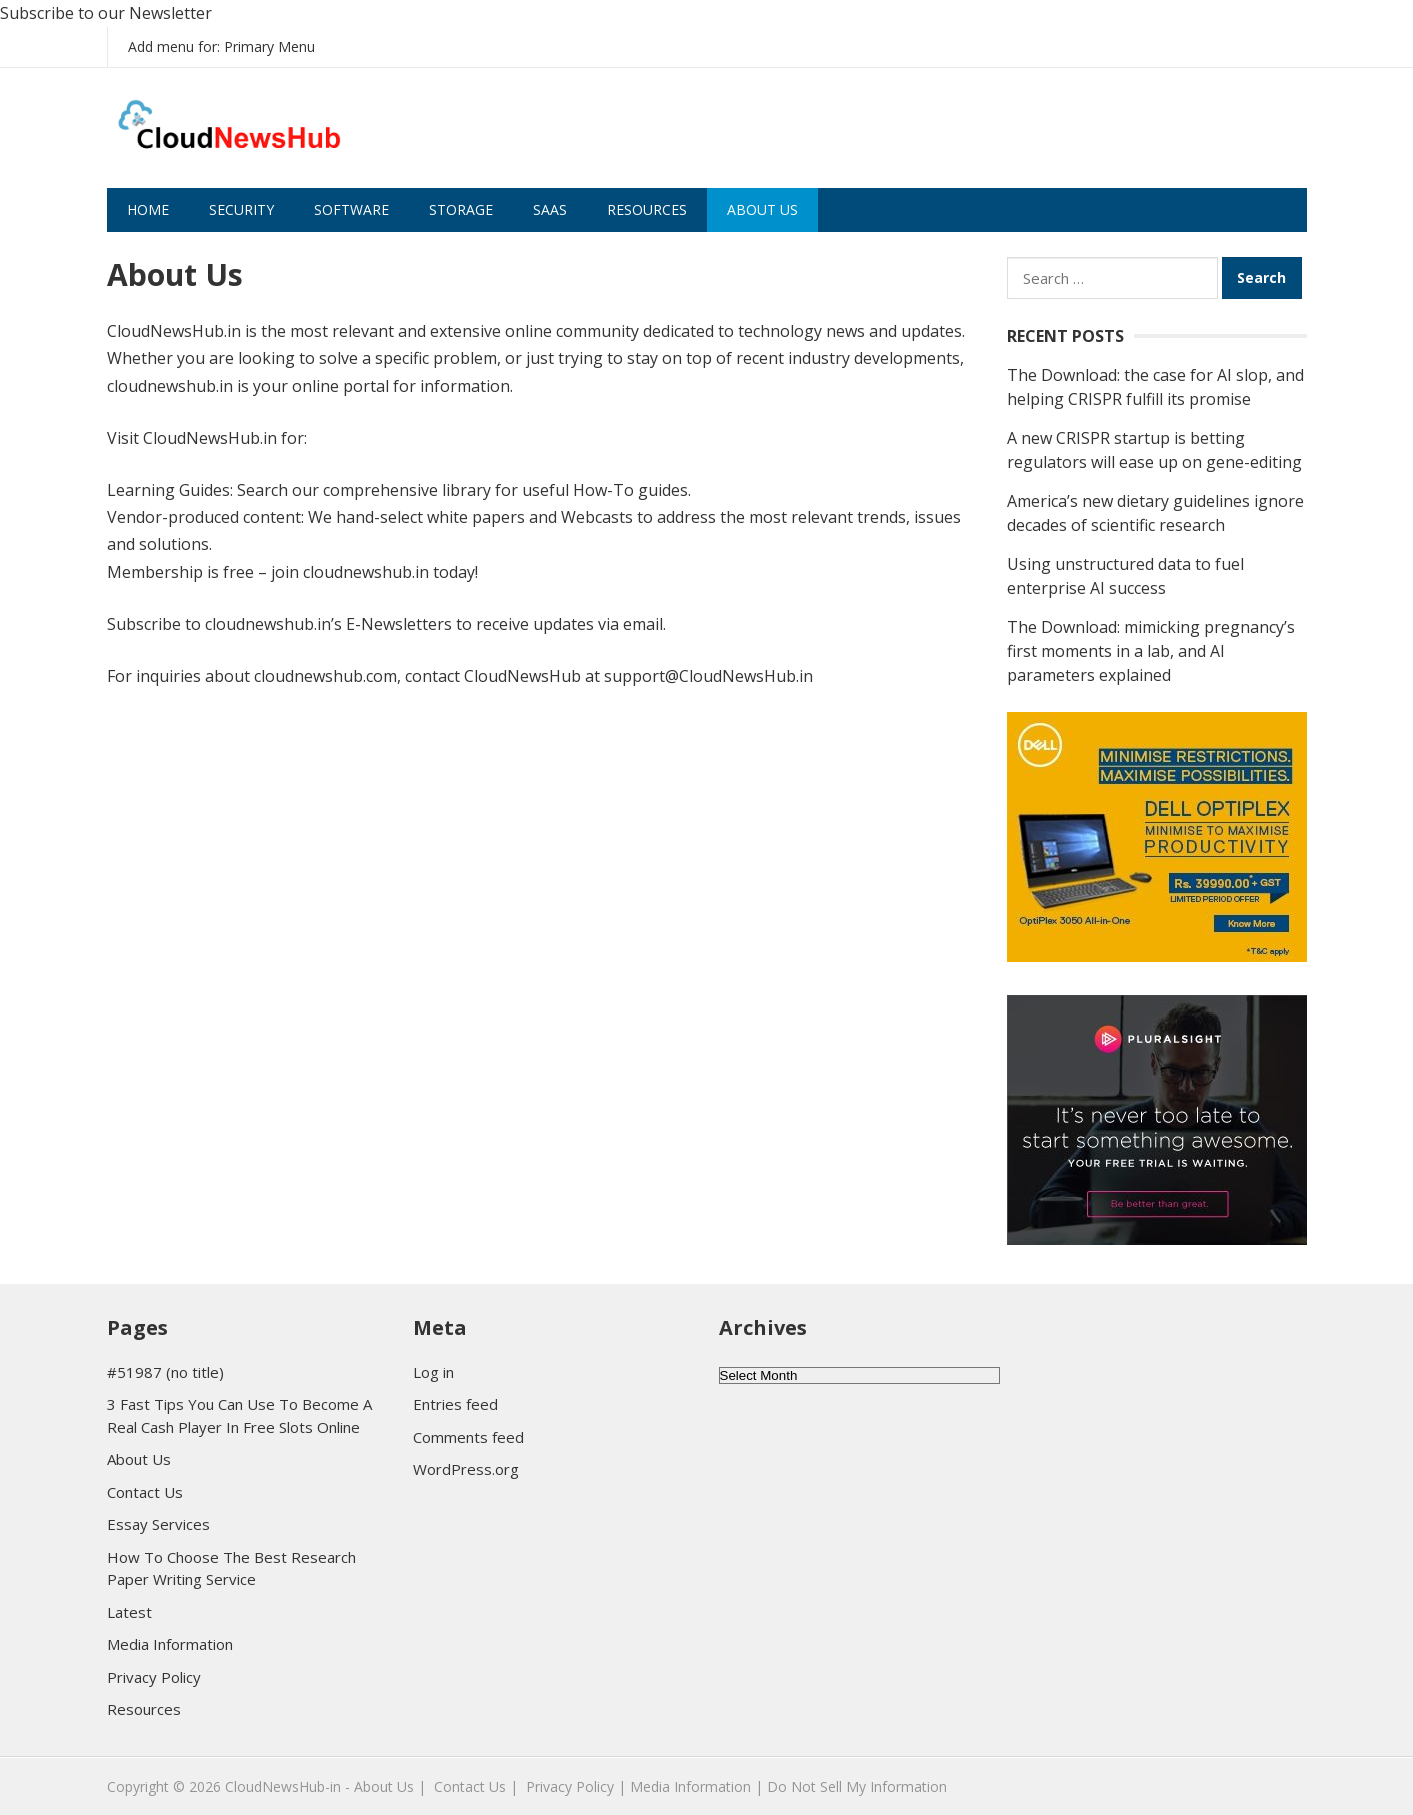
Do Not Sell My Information (857, 1786)
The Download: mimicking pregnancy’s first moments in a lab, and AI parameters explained (1151, 651)
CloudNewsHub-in (283, 1786)
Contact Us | (476, 1786)
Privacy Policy (154, 1677)
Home (148, 209)
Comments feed (468, 1437)
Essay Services (158, 1524)
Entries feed (455, 1404)
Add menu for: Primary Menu (221, 46)
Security (241, 209)
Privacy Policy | (576, 1786)
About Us (762, 209)
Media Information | (696, 1786)
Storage (461, 209)
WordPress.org (466, 1469)
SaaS (550, 209)
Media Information (170, 1644)
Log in (433, 1372)
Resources (647, 209)
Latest (129, 1612)
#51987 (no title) (165, 1372)
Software (351, 209)
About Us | (390, 1786)
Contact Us (145, 1492)
